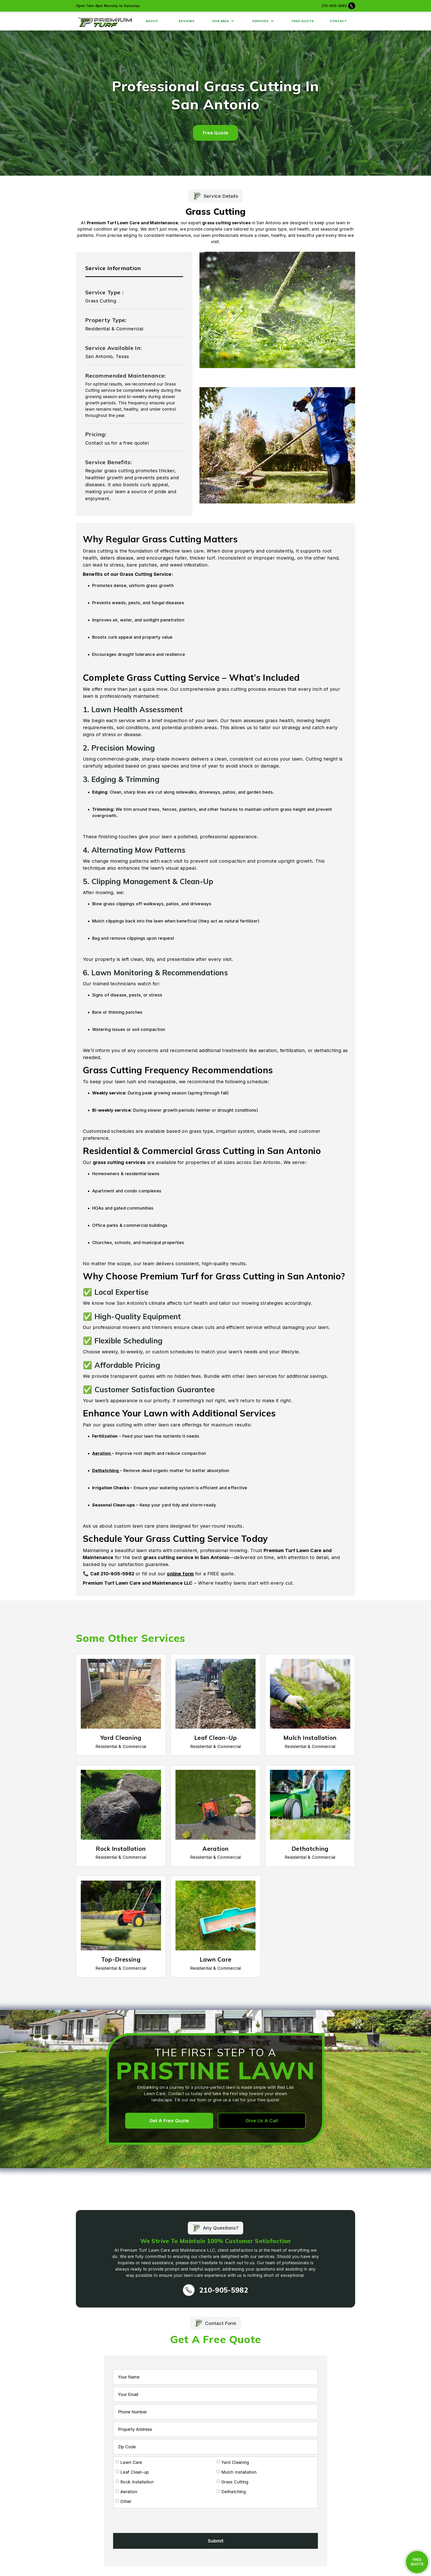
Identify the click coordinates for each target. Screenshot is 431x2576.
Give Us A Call (262, 2120)
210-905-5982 (334, 5)
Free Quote (216, 133)
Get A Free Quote (169, 2120)
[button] (224, 21)
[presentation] (148, 2520)
